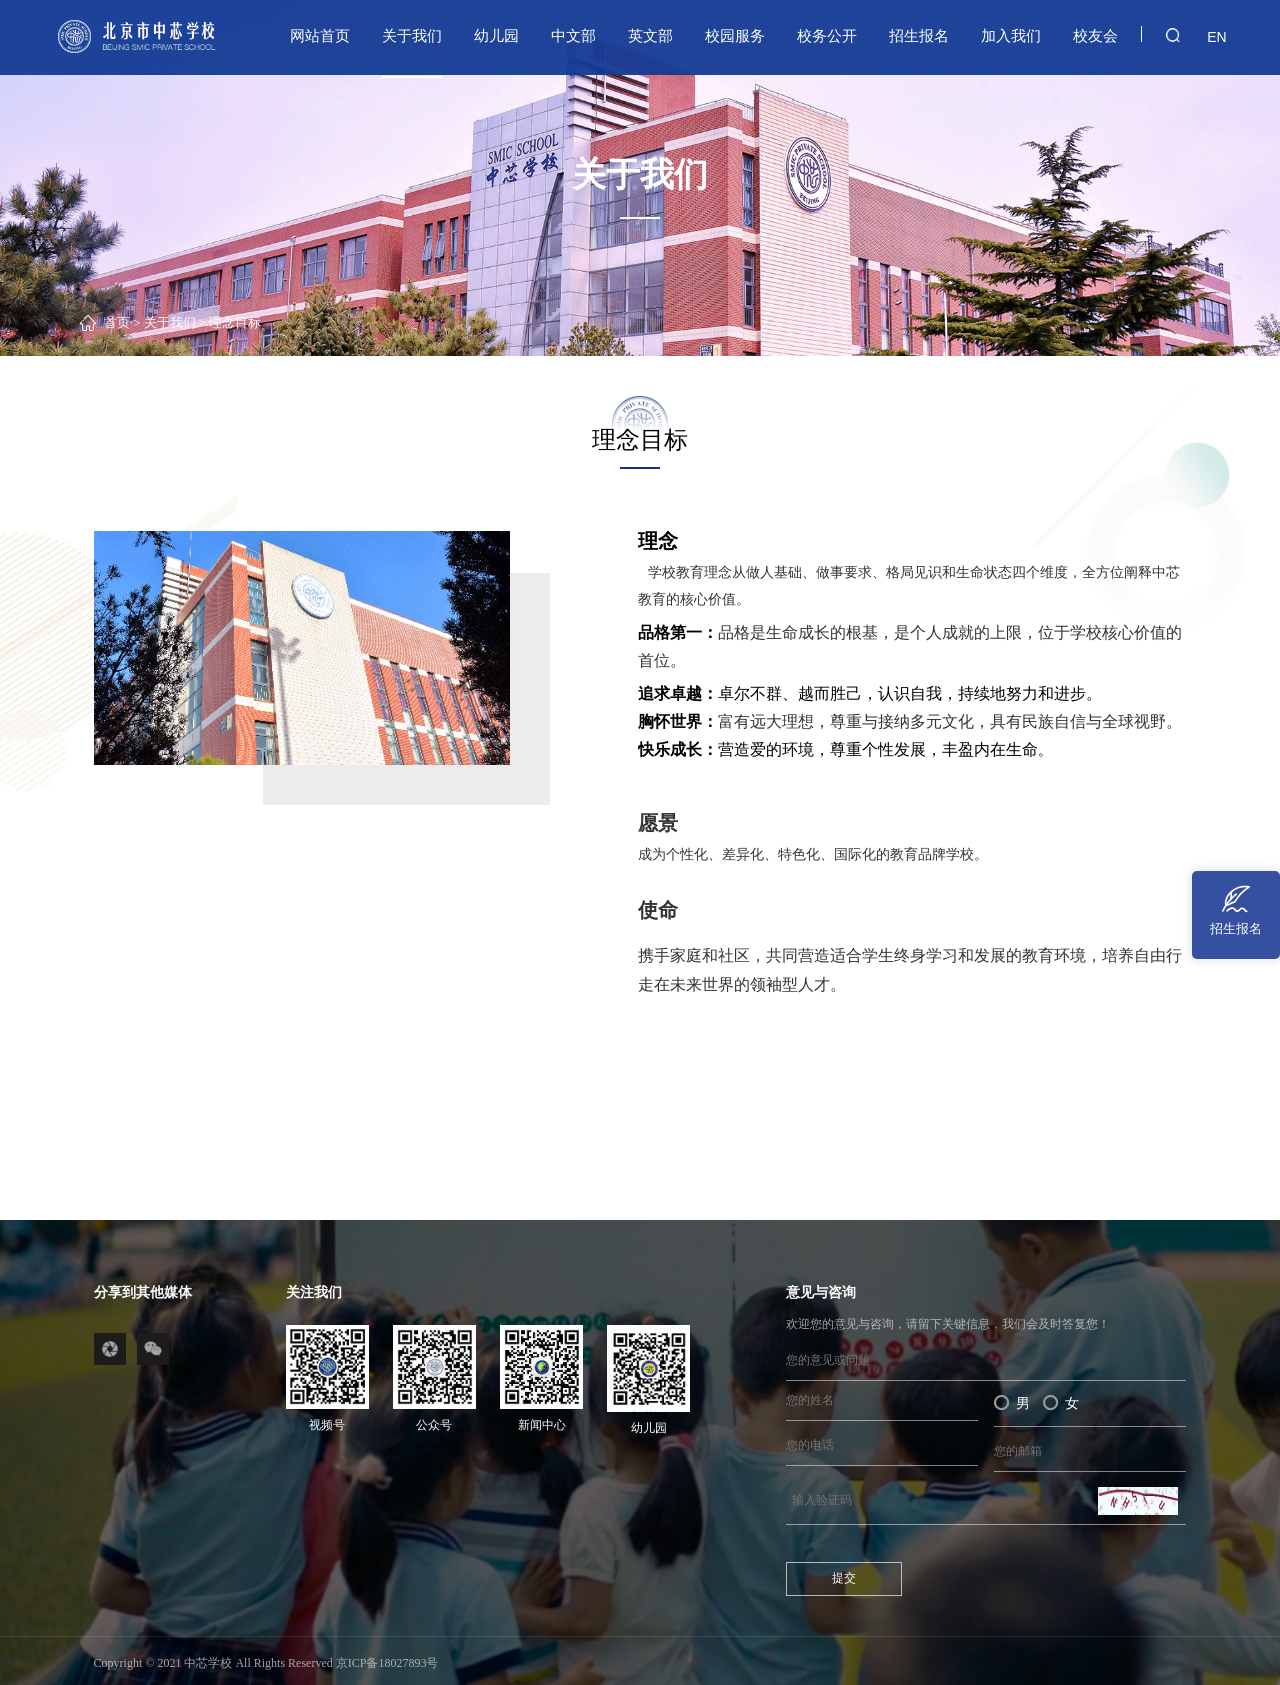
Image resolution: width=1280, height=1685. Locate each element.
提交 (844, 1578)
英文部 (650, 35)
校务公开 (827, 35)
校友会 (1095, 35)
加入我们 (1011, 35)
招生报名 (919, 35)
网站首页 (320, 35)
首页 (117, 323)
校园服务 (735, 35)
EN (1214, 36)
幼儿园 (496, 35)
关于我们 (412, 35)
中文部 (573, 35)
